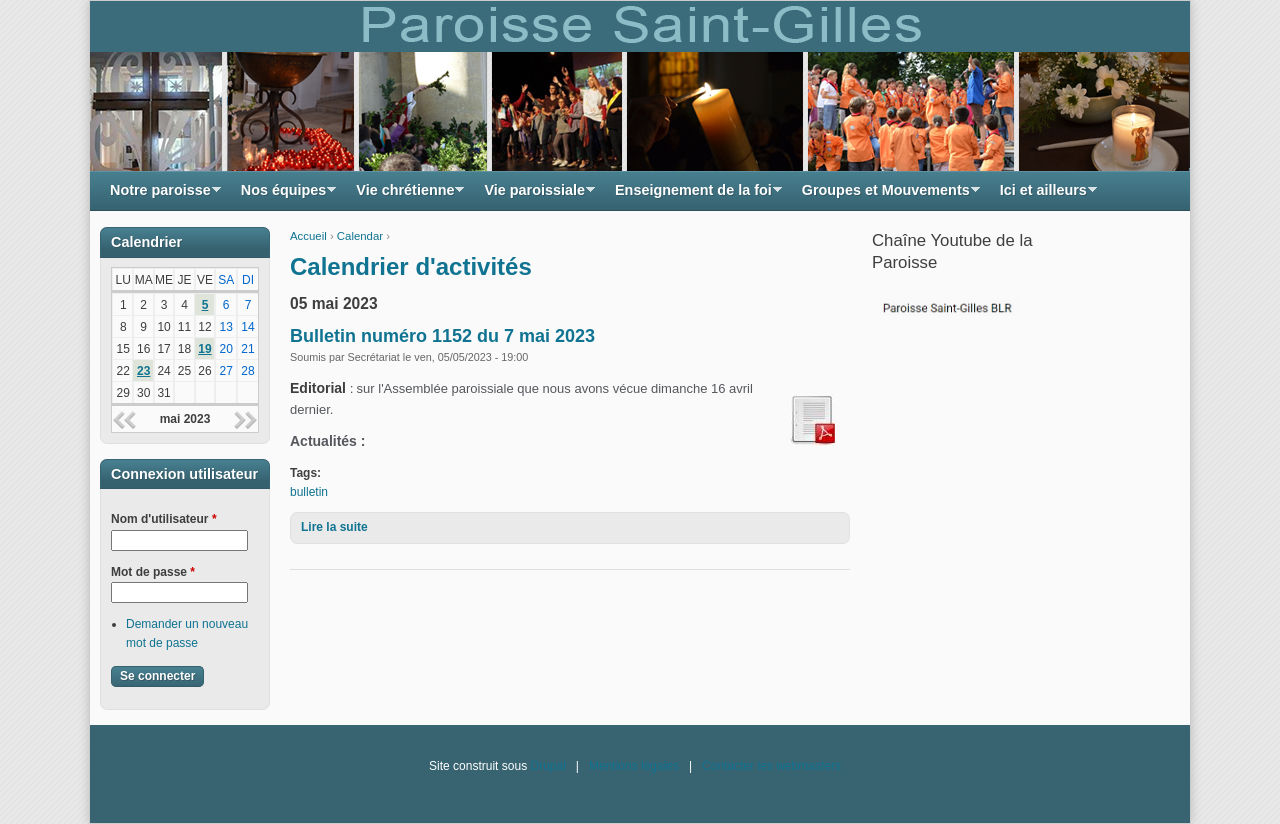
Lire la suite (334, 527)
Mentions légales (634, 766)
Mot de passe (153, 572)
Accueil (308, 236)
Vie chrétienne (405, 195)
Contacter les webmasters (771, 766)
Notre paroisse (160, 195)
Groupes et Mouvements (886, 195)
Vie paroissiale (534, 195)
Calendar (360, 236)
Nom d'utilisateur (164, 519)
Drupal (547, 766)
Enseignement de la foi (693, 195)
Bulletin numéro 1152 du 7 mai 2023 (442, 336)
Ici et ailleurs (1043, 195)
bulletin (309, 492)
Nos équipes (284, 195)
